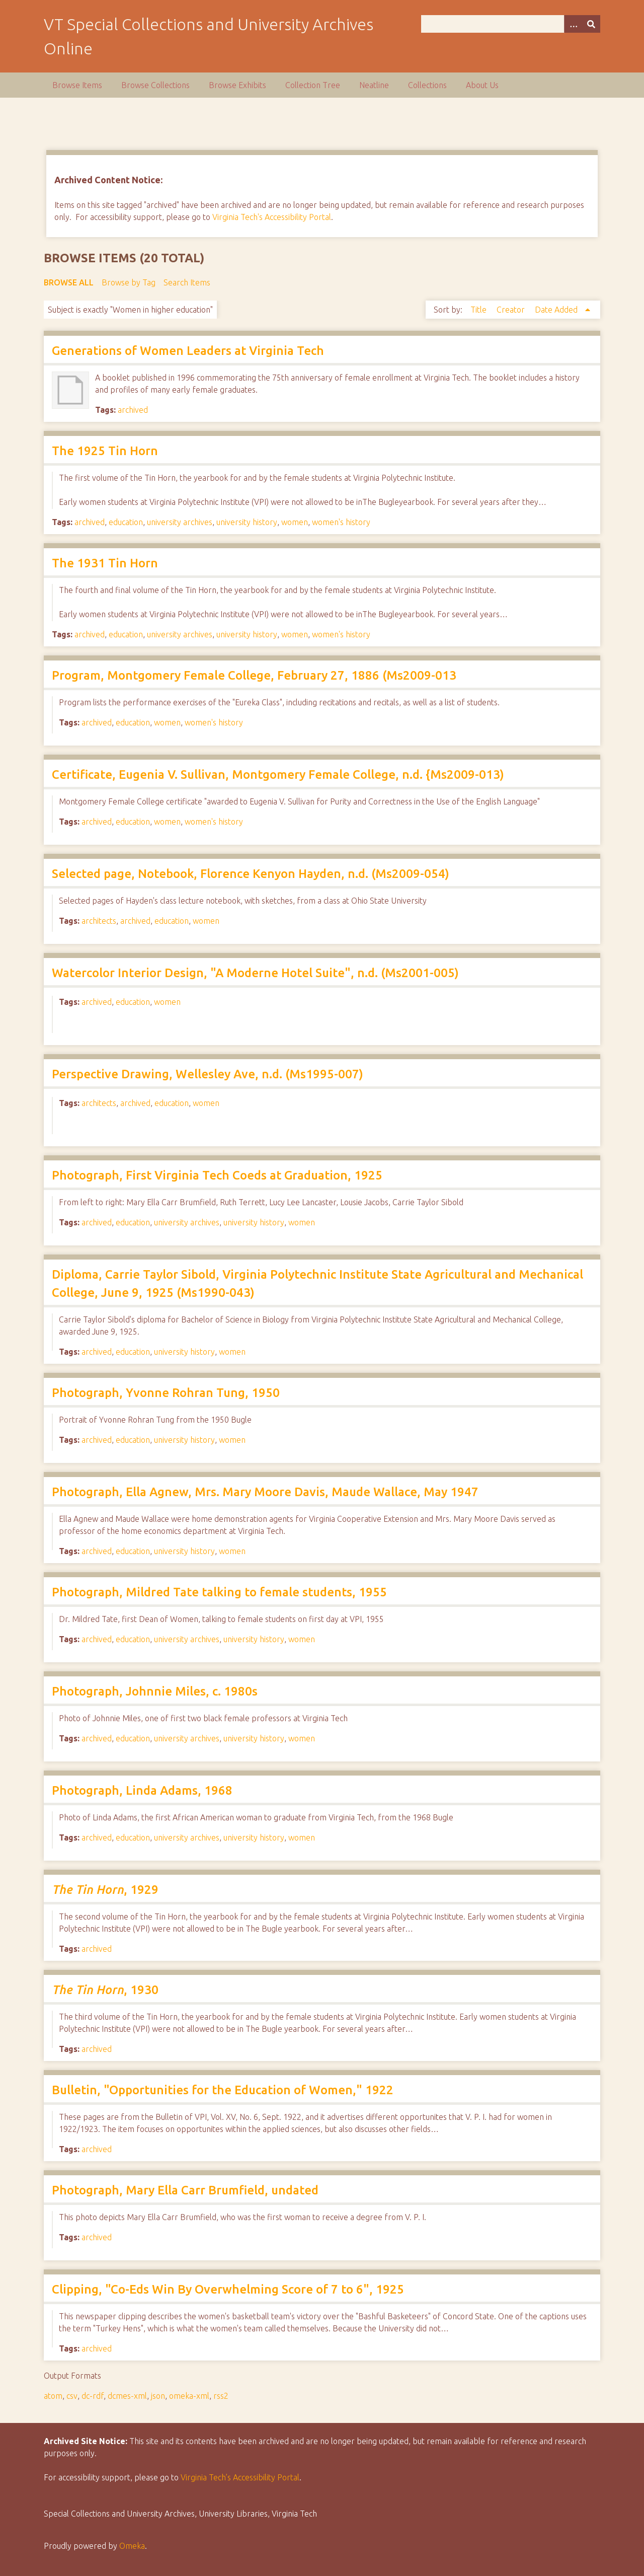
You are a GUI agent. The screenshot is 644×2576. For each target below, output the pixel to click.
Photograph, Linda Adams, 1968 (142, 1790)
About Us (482, 85)
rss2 (220, 2395)
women (294, 522)
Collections (427, 85)
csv (71, 2395)
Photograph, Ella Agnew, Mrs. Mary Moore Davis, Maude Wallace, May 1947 (265, 1492)
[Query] (510, 24)
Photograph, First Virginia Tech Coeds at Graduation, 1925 (217, 1175)
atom (53, 2395)
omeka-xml (189, 2395)
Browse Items (77, 85)
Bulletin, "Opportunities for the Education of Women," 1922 (222, 2090)
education (126, 522)
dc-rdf (93, 2395)
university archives (179, 522)
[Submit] (591, 24)
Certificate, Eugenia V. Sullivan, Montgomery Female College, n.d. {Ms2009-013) (278, 774)
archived (133, 409)
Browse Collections (155, 85)
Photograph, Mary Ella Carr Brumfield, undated (185, 2190)
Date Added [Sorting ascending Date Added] (557, 309)
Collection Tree (312, 85)
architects (99, 920)
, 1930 (105, 1990)
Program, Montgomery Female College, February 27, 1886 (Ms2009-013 (254, 675)
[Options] (573, 24)
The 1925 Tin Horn (105, 451)
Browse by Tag (128, 282)
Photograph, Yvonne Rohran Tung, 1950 (166, 1393)
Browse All (69, 282)
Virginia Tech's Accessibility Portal (271, 217)
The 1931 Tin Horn (105, 563)
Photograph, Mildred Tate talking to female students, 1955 (219, 1592)
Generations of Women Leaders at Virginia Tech (188, 350)
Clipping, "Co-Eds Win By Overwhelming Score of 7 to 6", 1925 (228, 2289)
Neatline (374, 85)
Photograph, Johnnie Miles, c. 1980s (155, 1691)
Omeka (132, 2545)
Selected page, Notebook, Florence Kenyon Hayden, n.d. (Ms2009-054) (250, 873)
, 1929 (105, 1889)
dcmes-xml (127, 2395)
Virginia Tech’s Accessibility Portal (240, 2477)
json (158, 2395)
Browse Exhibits (237, 85)
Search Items (187, 282)
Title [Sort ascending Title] (479, 309)
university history (246, 522)
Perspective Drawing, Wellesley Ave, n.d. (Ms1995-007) (207, 1074)
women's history (341, 522)
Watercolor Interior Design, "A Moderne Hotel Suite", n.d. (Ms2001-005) (255, 973)
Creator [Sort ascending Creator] (512, 309)
